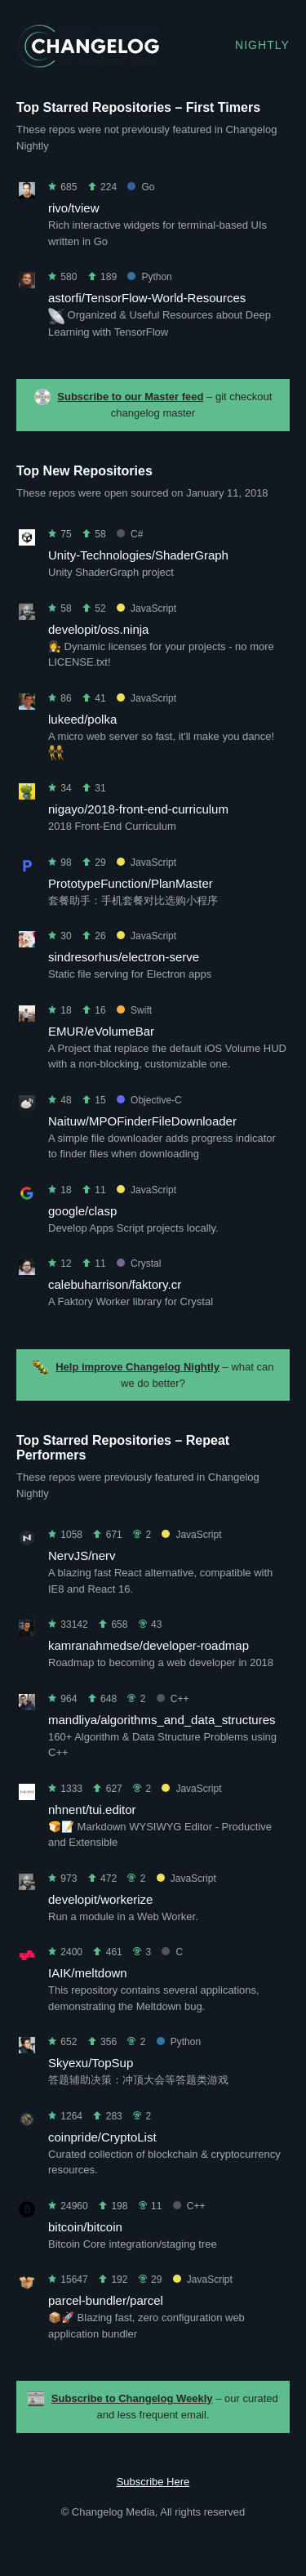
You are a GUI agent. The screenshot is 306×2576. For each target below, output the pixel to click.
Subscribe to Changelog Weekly (132, 2398)
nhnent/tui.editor (92, 1809)
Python (149, 277)
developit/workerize (100, 1899)
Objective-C (149, 1100)
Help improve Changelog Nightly (137, 1367)
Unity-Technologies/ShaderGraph (138, 555)
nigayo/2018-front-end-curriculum (138, 809)
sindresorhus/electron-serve (123, 957)
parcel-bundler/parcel (105, 2300)
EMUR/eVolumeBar (101, 1031)
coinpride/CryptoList (102, 2137)
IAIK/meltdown (87, 1973)
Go (140, 187)
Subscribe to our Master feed (130, 396)
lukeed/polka (82, 719)
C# (130, 534)
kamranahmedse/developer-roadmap (148, 1645)
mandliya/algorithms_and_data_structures (162, 1720)
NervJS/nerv (82, 1555)
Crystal (139, 1263)
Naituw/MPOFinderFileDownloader (142, 1121)
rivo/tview (74, 208)
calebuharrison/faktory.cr (114, 1284)
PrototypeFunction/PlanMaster (130, 883)
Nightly (262, 44)
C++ (173, 1699)
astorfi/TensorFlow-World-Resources (147, 298)
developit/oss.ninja (98, 629)
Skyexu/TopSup (90, 2063)
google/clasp (82, 1211)
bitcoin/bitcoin (85, 2227)
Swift (134, 1010)
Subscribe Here (153, 2482)
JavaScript (146, 608)
